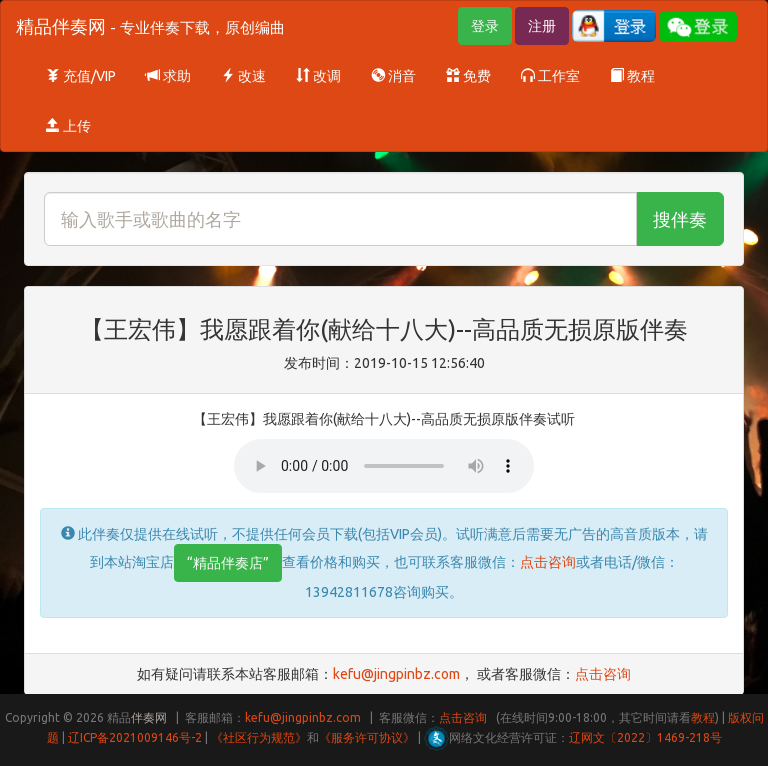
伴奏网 (149, 717)
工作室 (550, 76)
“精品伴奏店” (228, 563)
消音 (393, 76)
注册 (542, 26)
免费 (468, 76)
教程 (632, 76)
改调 (318, 76)
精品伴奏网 (150, 26)
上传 (68, 126)
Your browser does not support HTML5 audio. (384, 466)
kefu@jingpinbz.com (396, 674)
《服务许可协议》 (367, 737)
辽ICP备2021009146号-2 (135, 737)
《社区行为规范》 (259, 737)
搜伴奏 (680, 219)
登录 (485, 26)
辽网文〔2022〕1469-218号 (645, 737)
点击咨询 (548, 562)
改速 (243, 76)
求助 (168, 76)
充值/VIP (81, 76)
